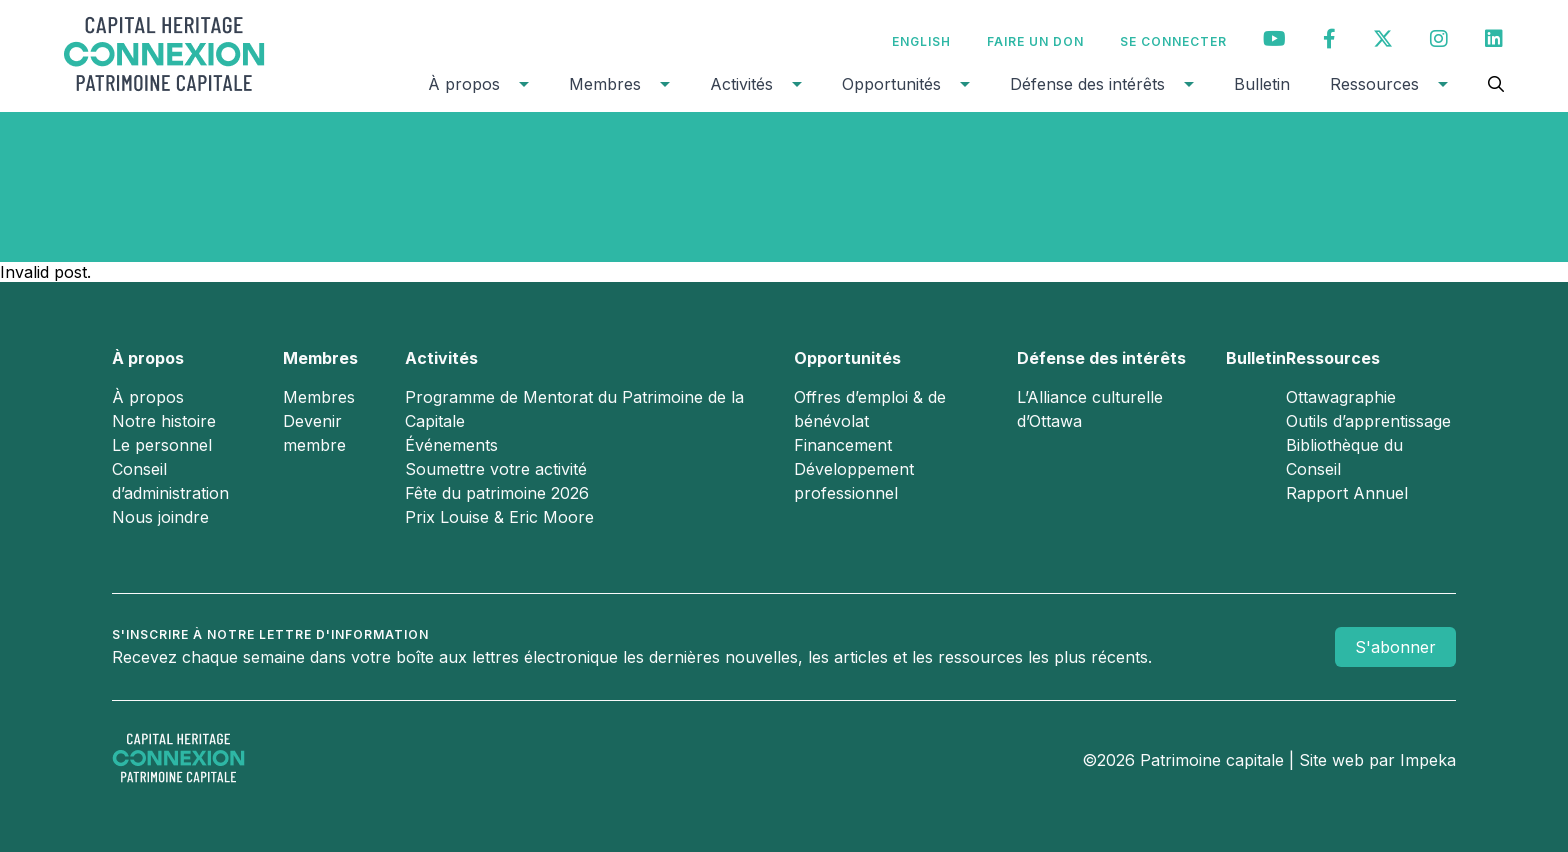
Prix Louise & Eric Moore (499, 517)
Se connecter (1173, 41)
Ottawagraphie (1341, 397)
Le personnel (162, 445)
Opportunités (891, 84)
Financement (843, 445)
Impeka (1428, 760)
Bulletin (1262, 84)
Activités (741, 84)
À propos (464, 84)
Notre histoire (164, 421)
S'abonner (1395, 647)
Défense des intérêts (1087, 84)
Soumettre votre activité (496, 469)
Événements (451, 445)
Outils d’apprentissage (1368, 421)
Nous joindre (160, 517)
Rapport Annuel (1347, 493)
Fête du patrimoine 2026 (497, 493)
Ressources (1374, 84)
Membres (605, 84)
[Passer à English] (921, 41)
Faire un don (1035, 41)
